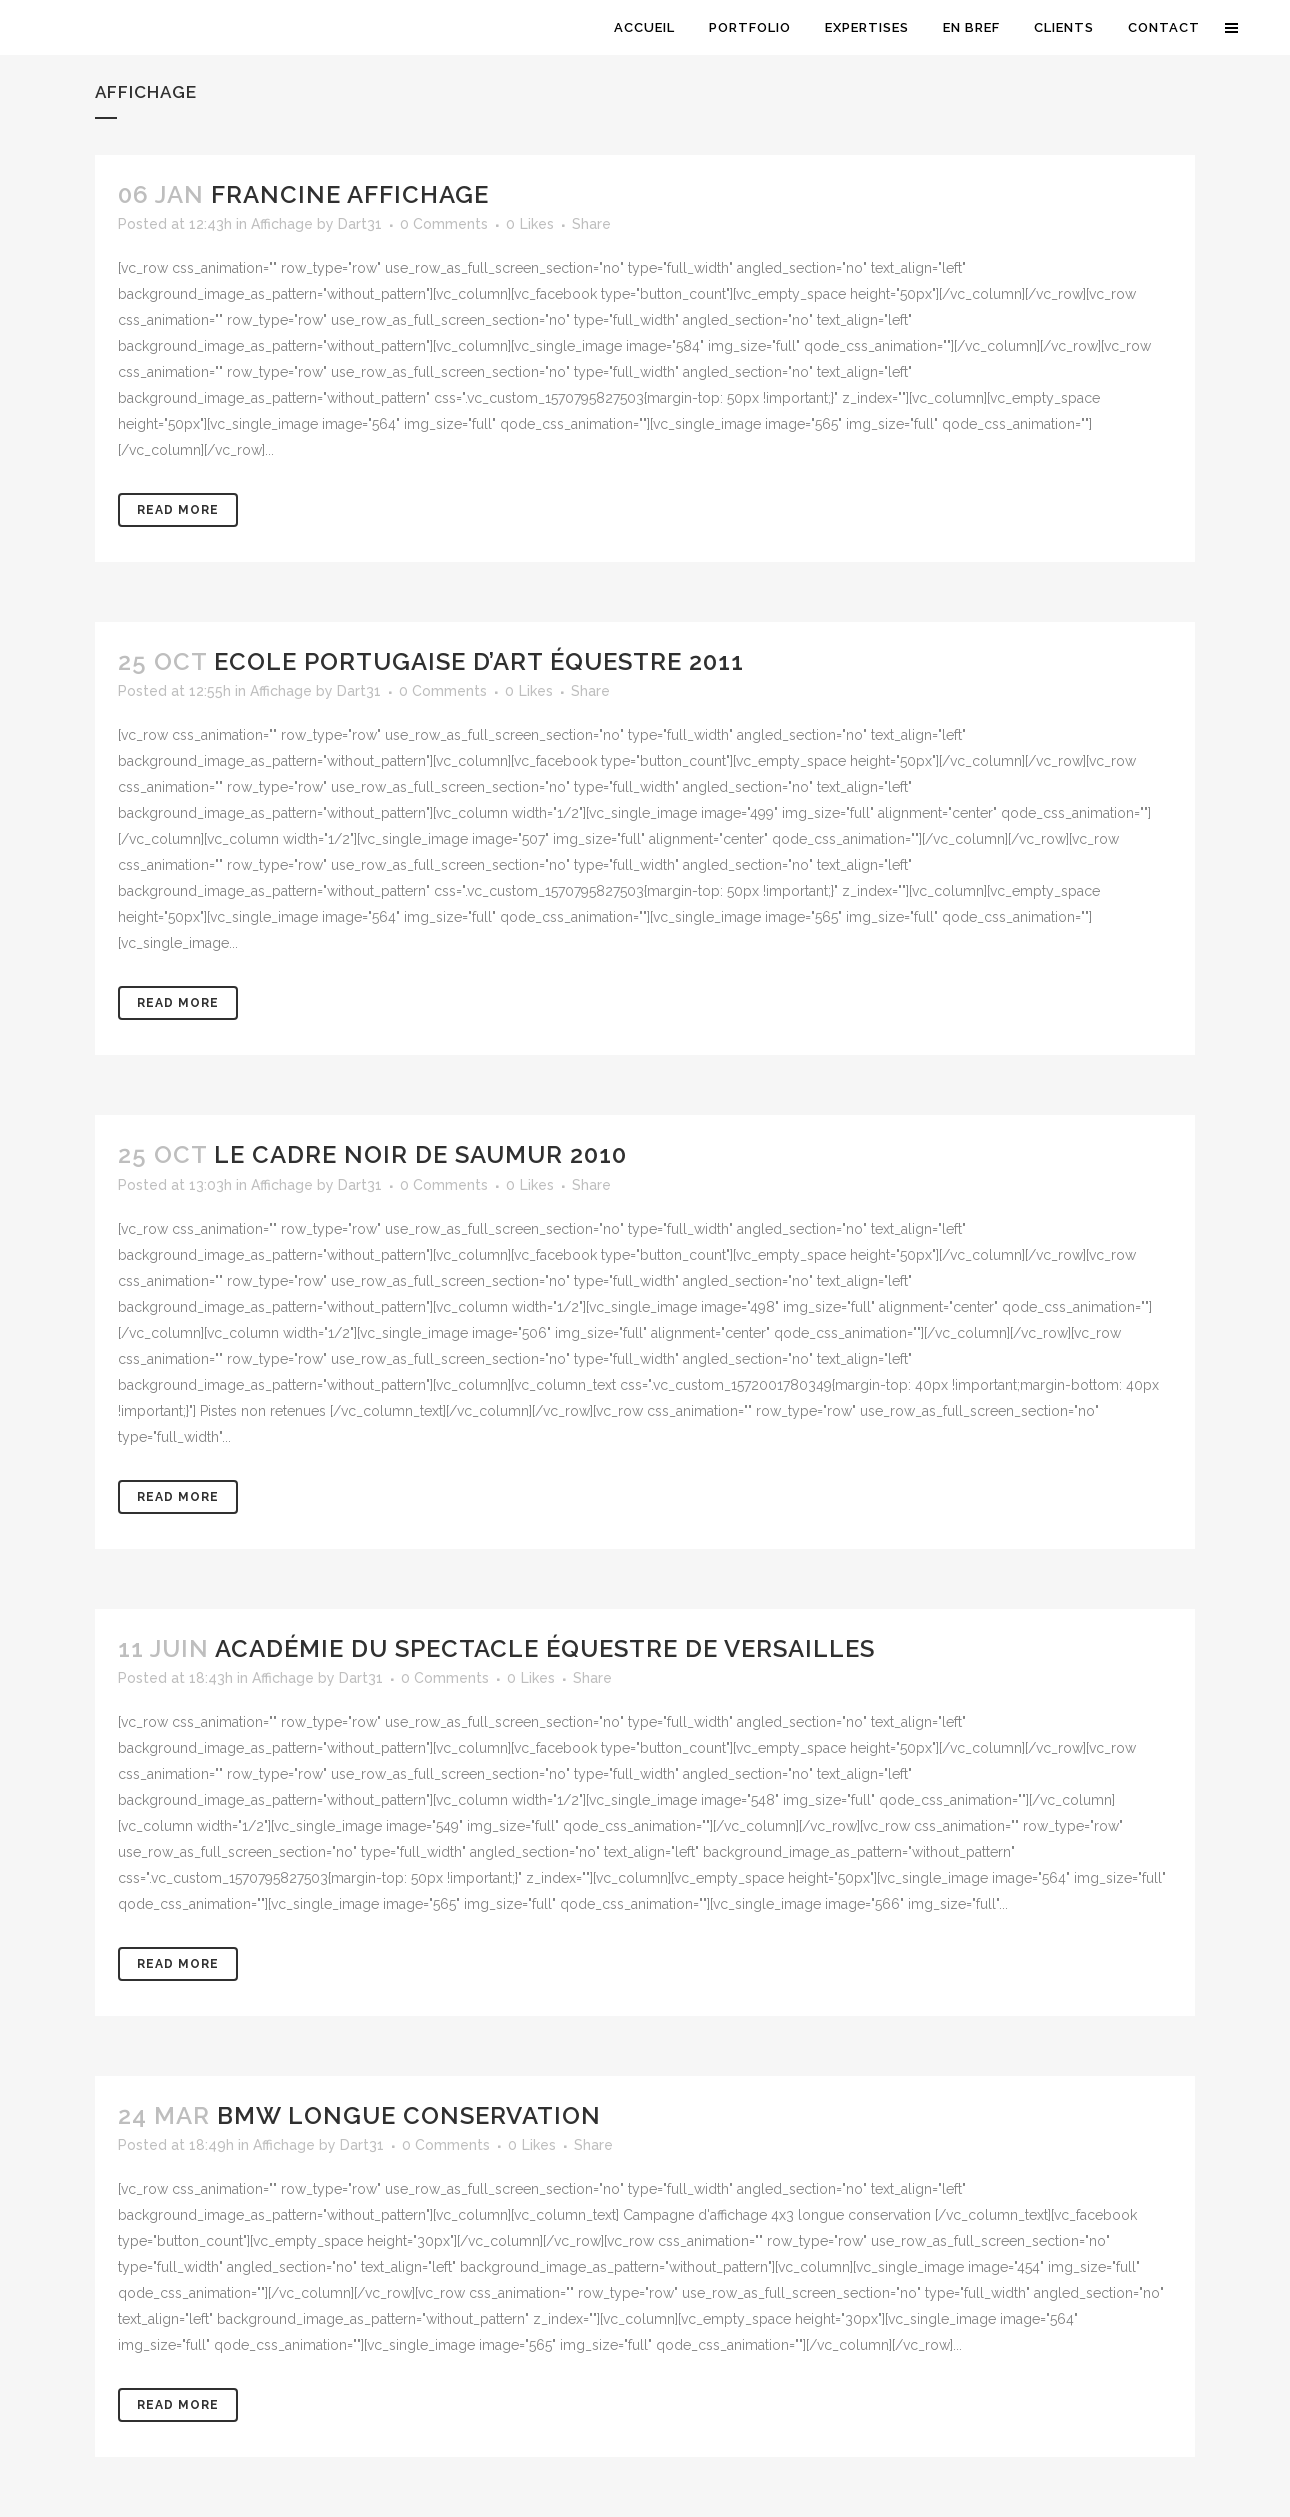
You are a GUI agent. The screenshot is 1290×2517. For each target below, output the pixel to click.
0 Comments (444, 224)
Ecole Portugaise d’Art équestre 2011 (479, 661)
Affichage (282, 224)
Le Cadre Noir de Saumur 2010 (420, 1154)
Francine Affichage (350, 194)
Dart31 (360, 224)
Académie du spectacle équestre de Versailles (545, 1648)
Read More (178, 510)
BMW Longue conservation (409, 2115)
